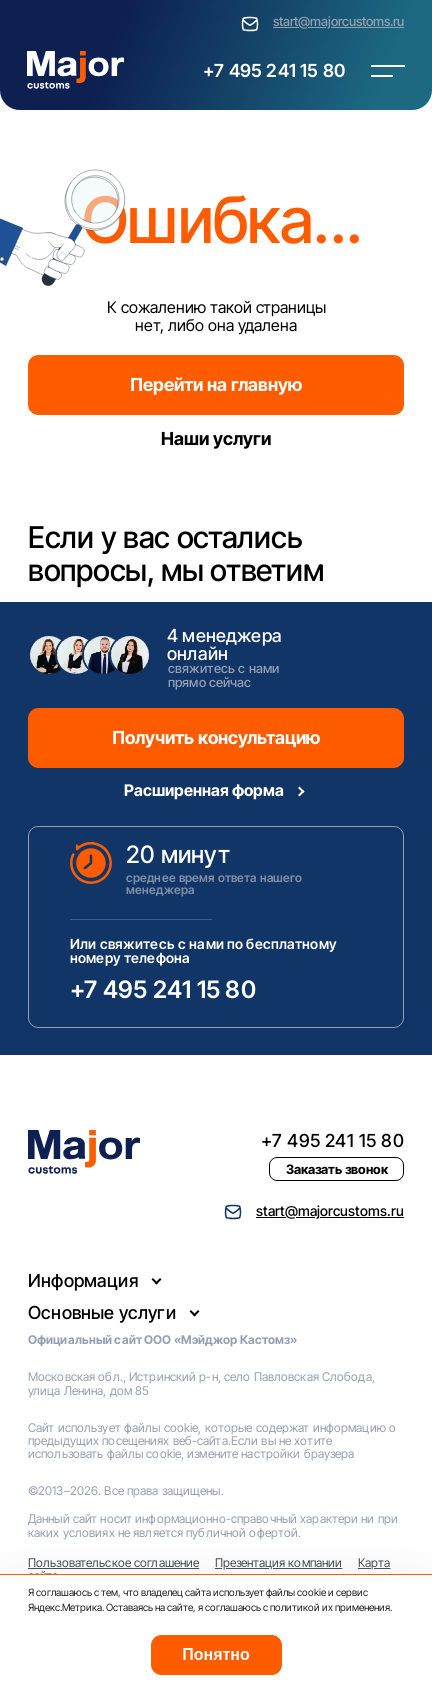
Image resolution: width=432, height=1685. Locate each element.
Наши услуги (216, 439)
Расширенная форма (204, 790)
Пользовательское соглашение (113, 1562)
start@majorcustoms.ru (338, 21)
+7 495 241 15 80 (274, 70)
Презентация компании (278, 1562)
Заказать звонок (337, 1169)
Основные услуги (102, 1312)
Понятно (216, 1654)
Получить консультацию (216, 737)
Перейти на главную (216, 384)
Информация (83, 1280)
